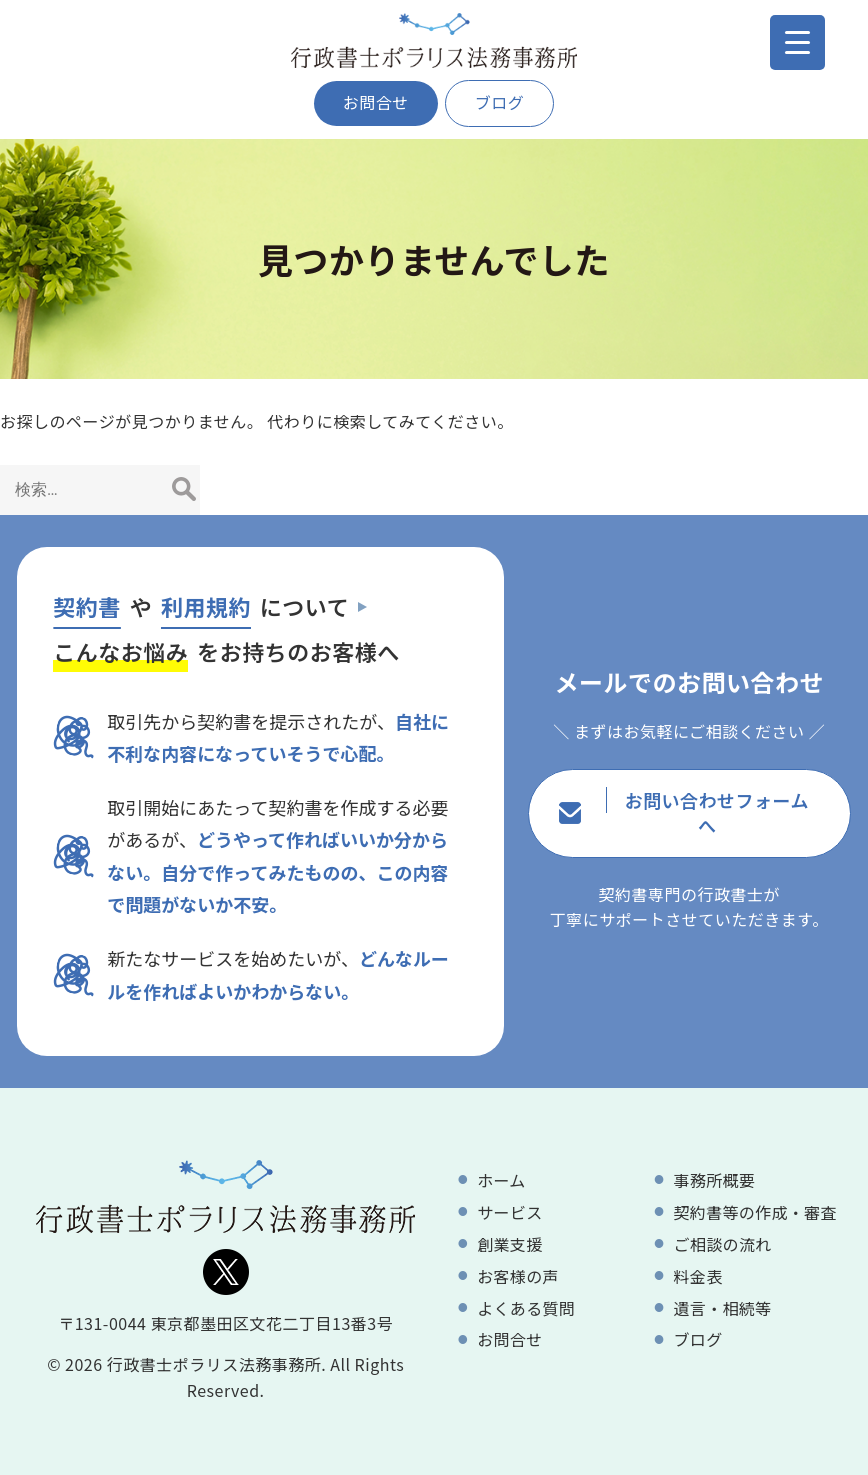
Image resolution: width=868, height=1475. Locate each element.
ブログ (500, 102)
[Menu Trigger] (797, 42)
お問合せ (376, 102)
